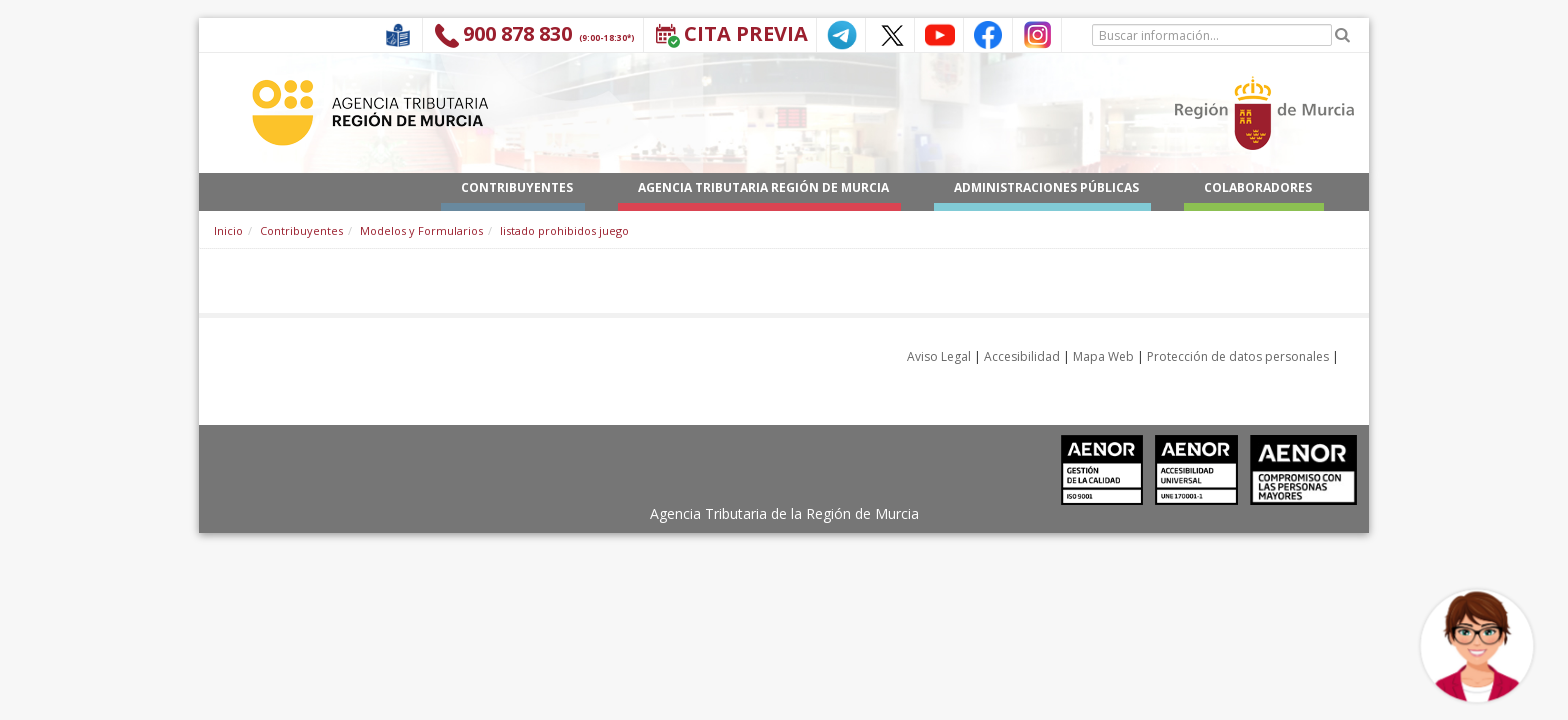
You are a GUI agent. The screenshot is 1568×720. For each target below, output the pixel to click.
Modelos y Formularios (421, 230)
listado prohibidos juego (564, 230)
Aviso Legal (939, 356)
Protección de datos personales (1238, 356)
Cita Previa (746, 33)
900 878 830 (517, 33)
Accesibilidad (1022, 356)
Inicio (228, 230)
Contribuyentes (301, 230)
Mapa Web (1103, 356)
